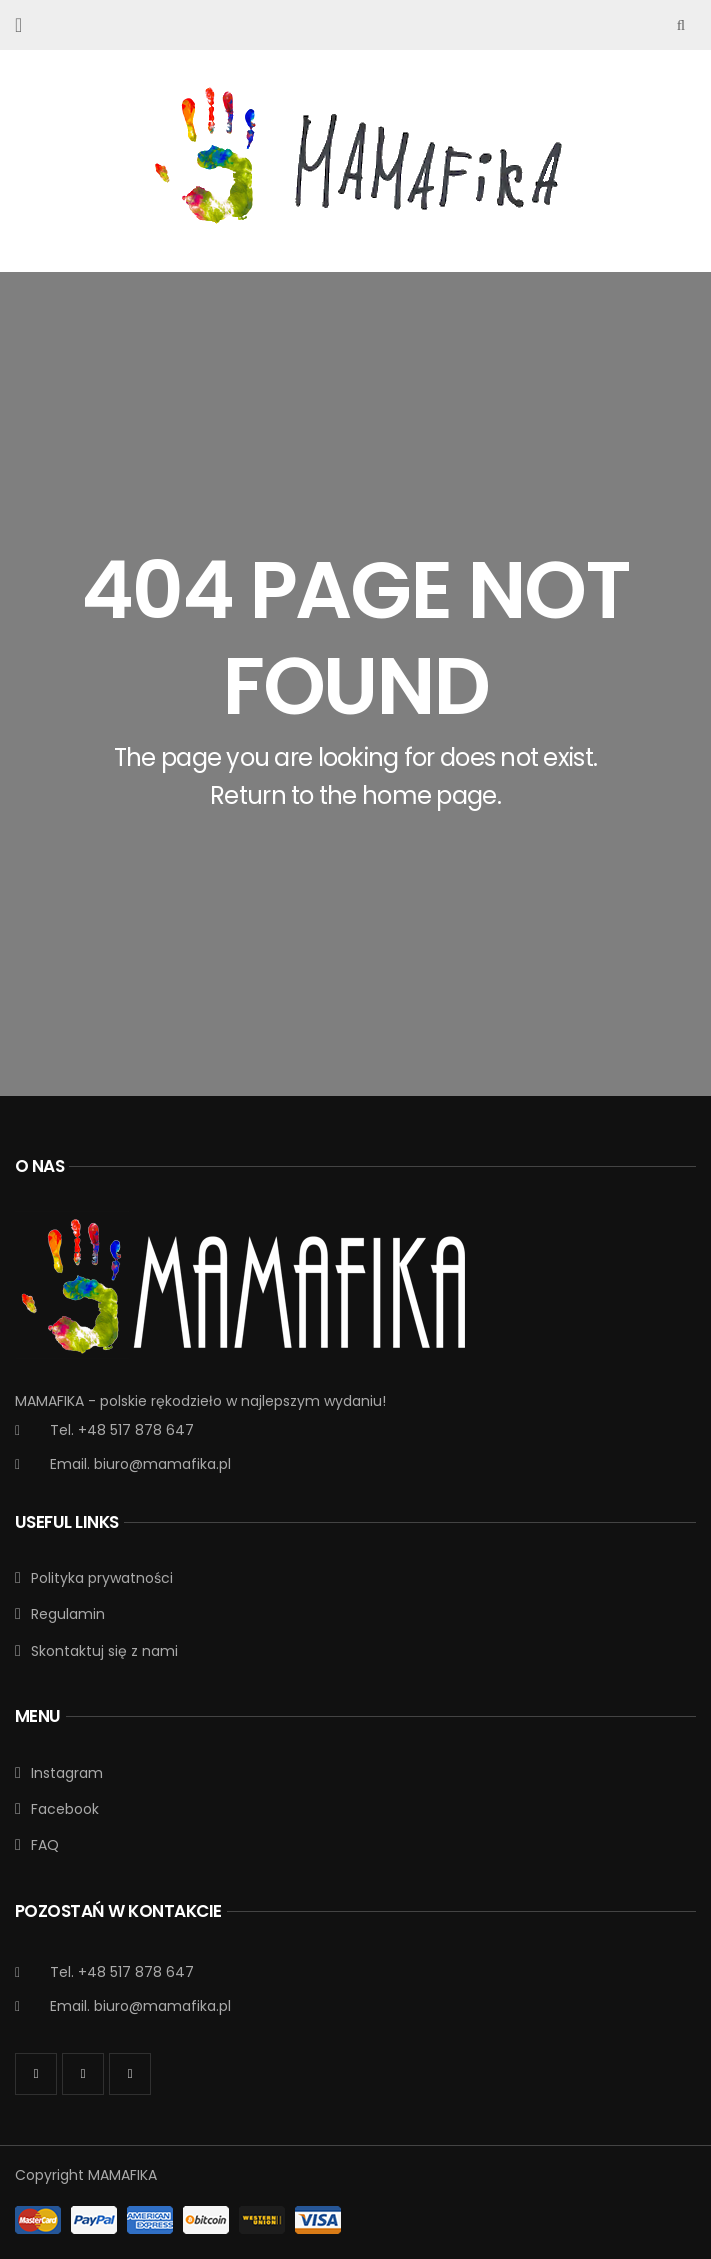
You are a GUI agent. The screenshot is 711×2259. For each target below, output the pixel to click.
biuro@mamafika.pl (162, 1464)
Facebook (65, 1809)
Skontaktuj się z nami (104, 1651)
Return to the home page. (355, 795)
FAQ (45, 1845)
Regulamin (68, 1614)
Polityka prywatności (102, 1578)
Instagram (67, 1773)
